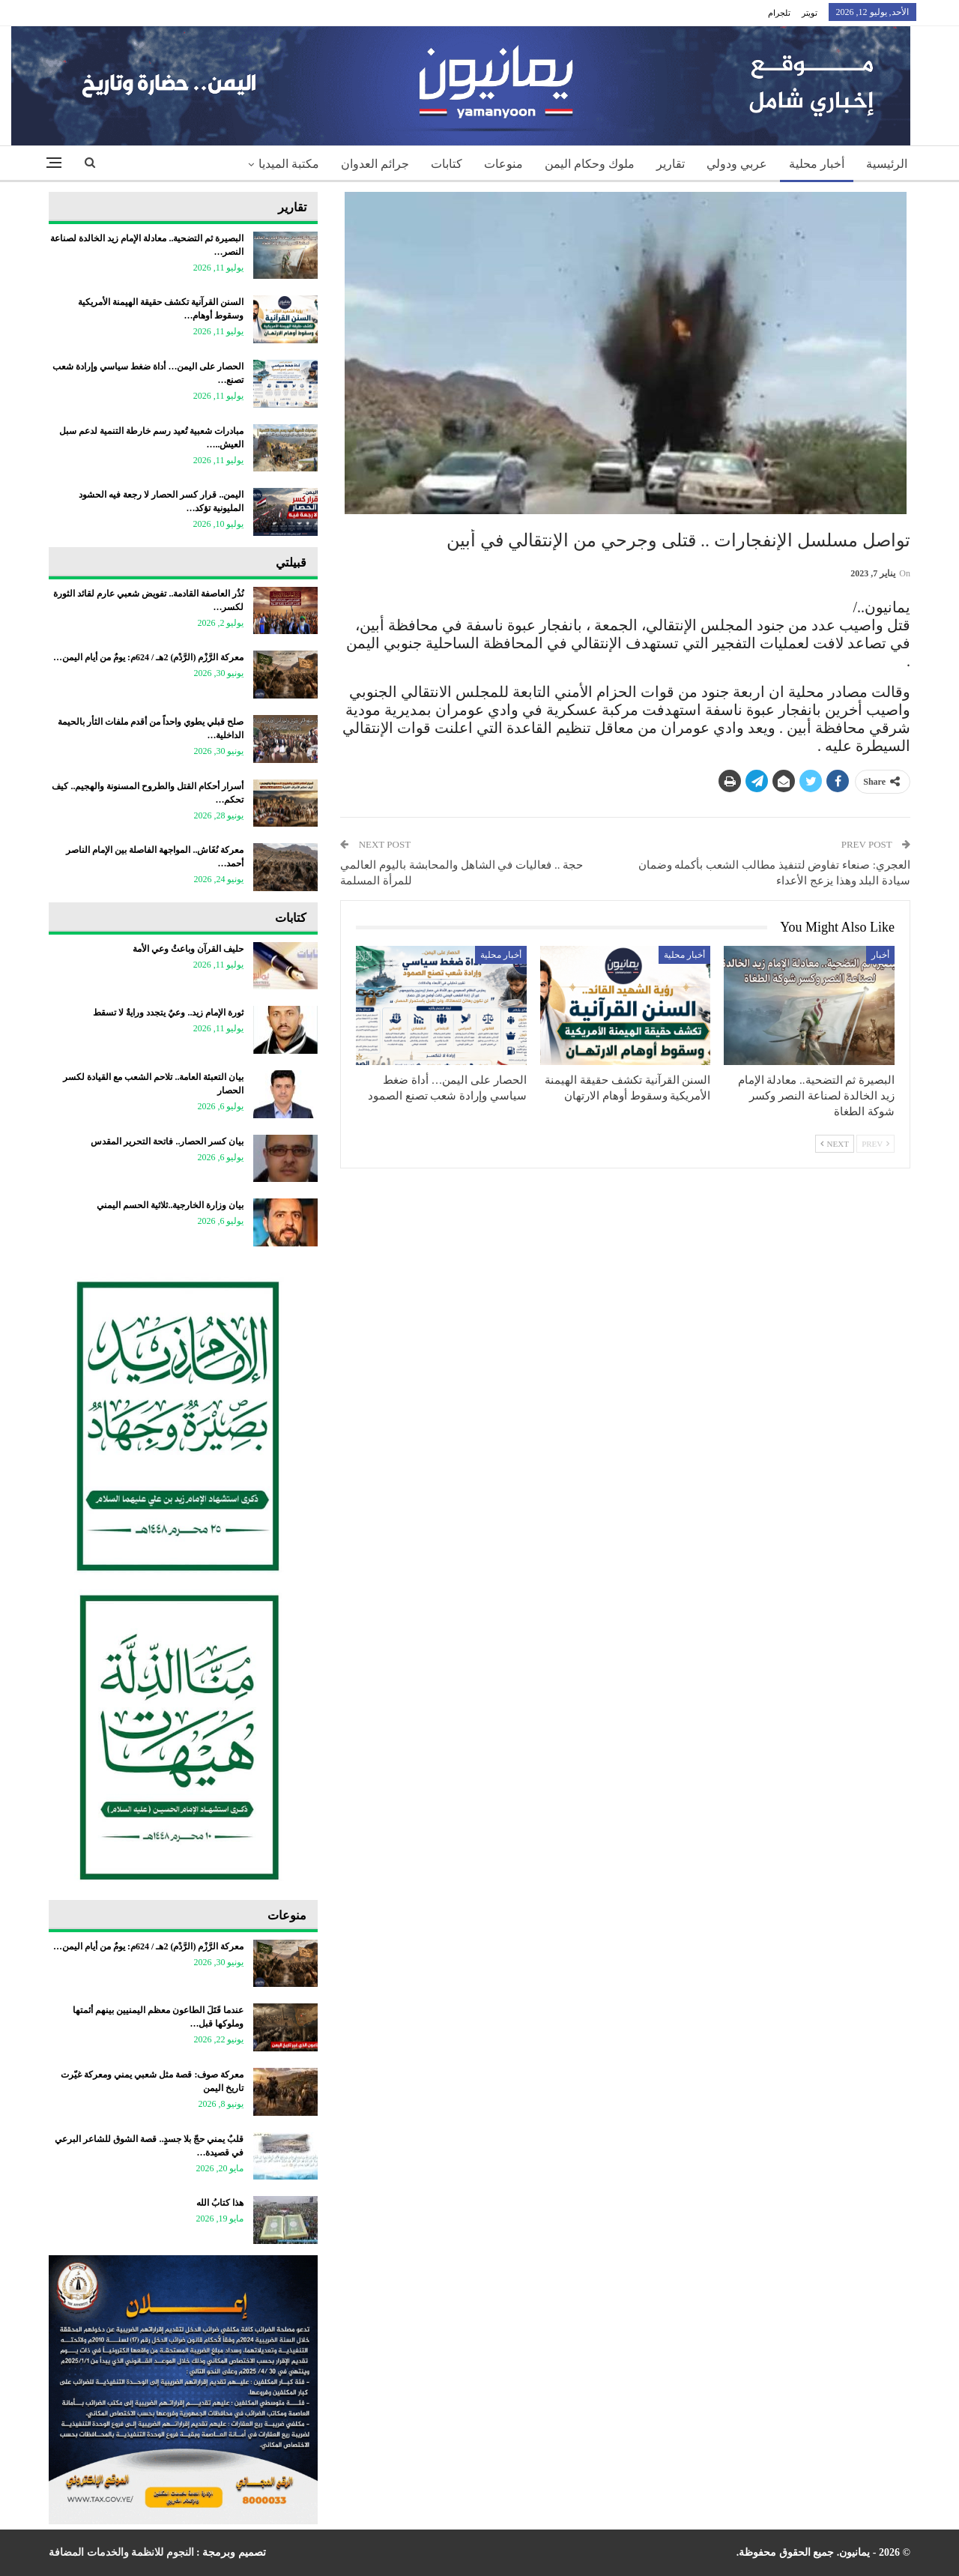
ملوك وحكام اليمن (590, 163)
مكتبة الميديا (288, 163)
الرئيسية (886, 163)
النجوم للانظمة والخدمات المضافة (121, 2552)
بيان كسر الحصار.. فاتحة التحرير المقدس (167, 1141)
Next (834, 1143)
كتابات (446, 163)
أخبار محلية (816, 163)
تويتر (809, 12)
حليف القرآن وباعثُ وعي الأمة (188, 949)
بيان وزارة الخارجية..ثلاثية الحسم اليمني (170, 1205)
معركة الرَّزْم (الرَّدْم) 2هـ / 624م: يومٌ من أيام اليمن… (148, 657)
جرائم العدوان (375, 163)
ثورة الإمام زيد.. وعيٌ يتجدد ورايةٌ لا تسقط (168, 1012)
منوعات (503, 163)
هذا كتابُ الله (219, 2203)
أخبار (880, 955)
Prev (875, 1143)
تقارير (670, 163)
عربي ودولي (737, 163)
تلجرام (779, 12)
